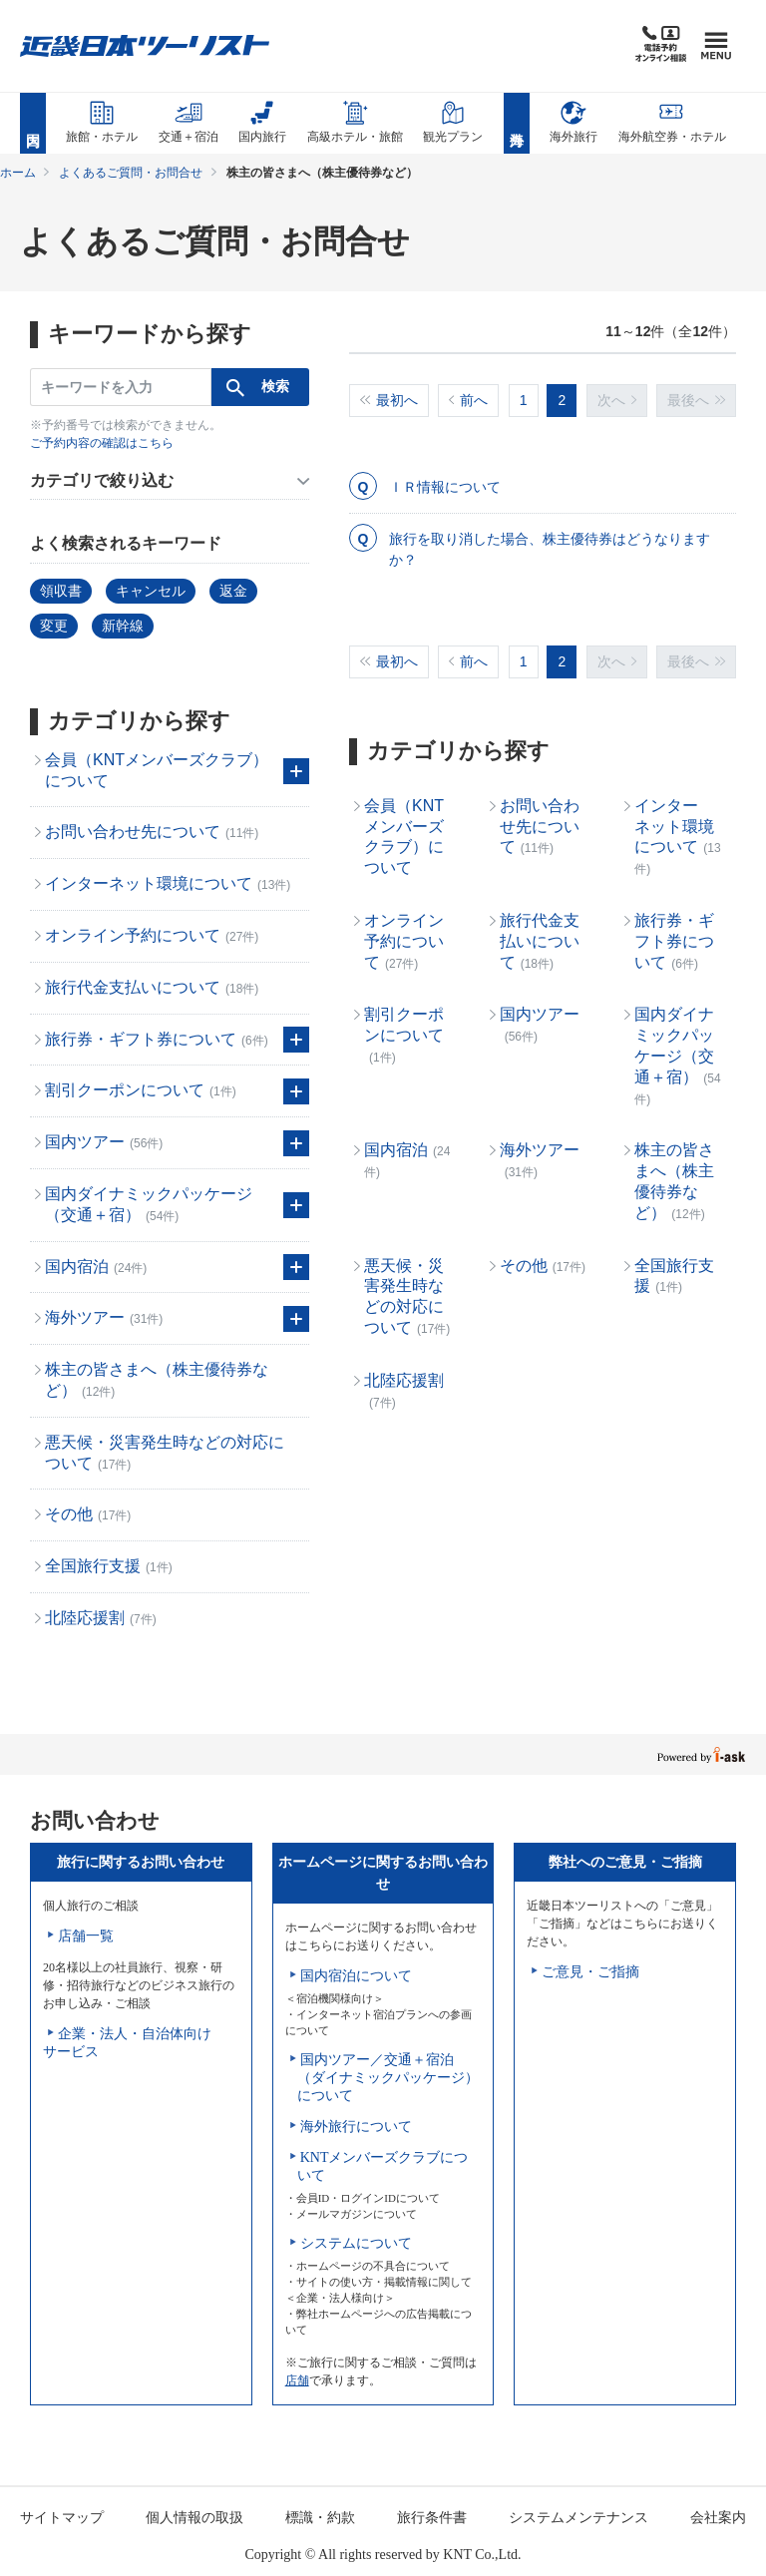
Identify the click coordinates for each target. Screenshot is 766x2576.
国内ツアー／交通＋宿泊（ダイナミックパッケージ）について (388, 2077)
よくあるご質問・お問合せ (130, 173)
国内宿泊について (356, 1975)
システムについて (356, 2243)
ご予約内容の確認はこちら (102, 443)
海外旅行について (356, 2126)
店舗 (297, 2380)
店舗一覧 (86, 1936)
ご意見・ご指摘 (590, 1971)
